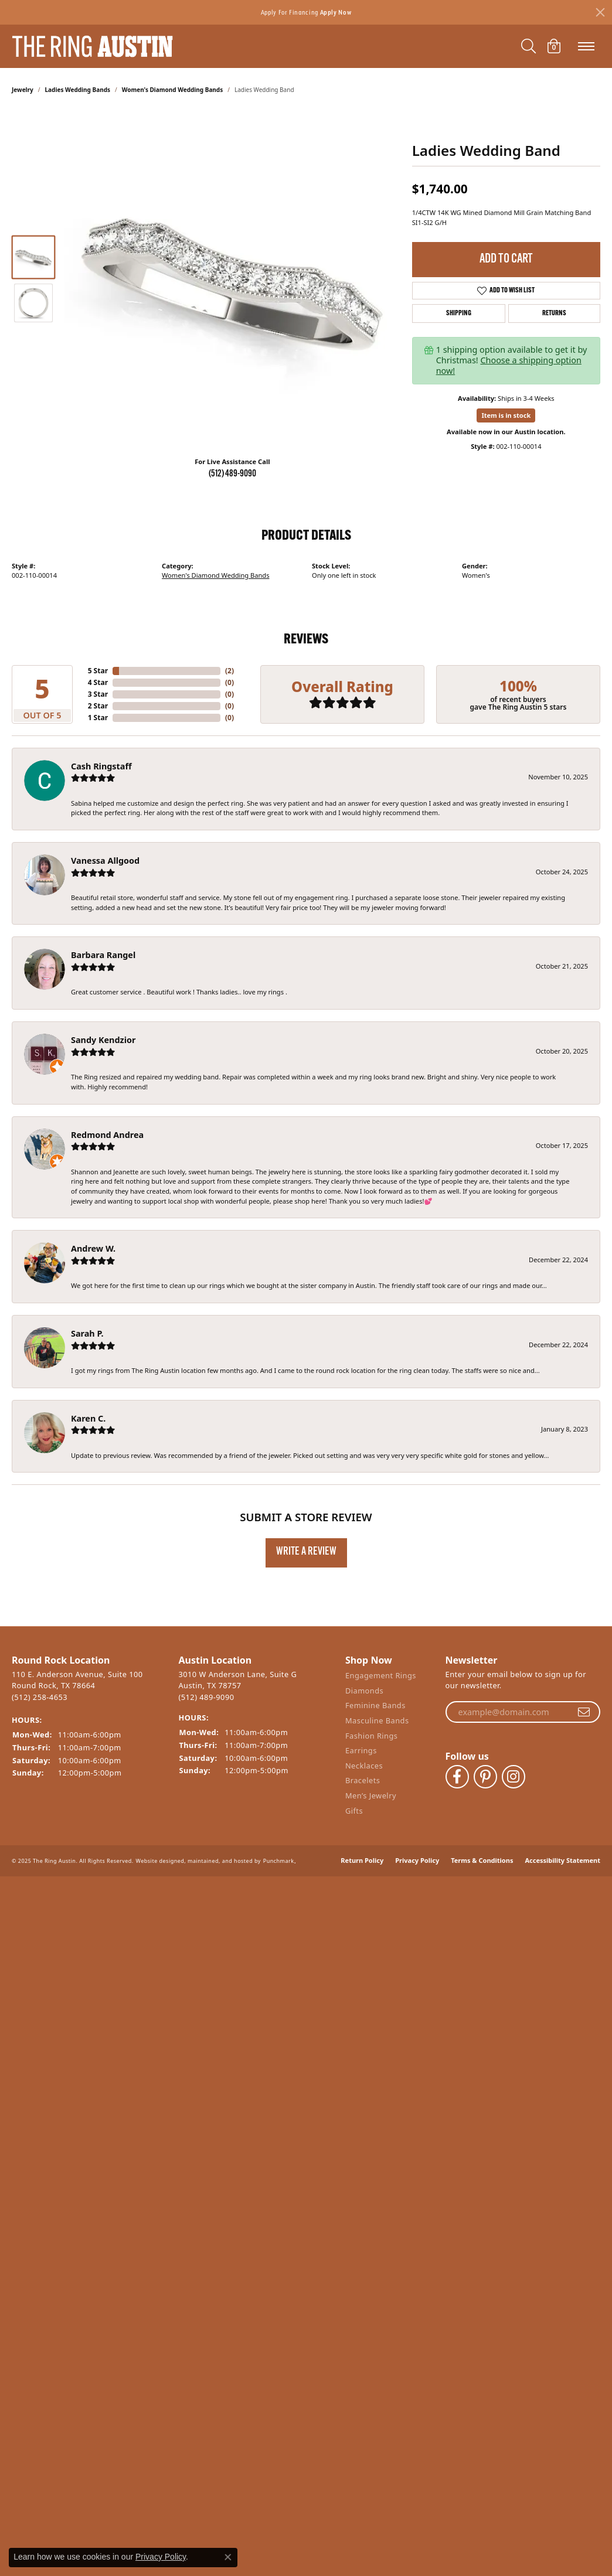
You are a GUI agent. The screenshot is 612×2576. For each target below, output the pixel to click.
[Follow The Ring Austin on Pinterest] (485, 1767)
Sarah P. (87, 1333)
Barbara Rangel (103, 954)
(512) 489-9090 (232, 474)
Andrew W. (93, 1248)
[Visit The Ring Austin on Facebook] (457, 1767)
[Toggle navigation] (586, 46)
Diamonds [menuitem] (364, 1694)
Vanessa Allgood (105, 860)
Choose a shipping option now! (509, 365)
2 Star (98, 706)
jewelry (22, 90)
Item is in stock (506, 415)
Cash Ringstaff (101, 766)
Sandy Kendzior (103, 1039)
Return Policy (362, 1837)
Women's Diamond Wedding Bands (172, 90)
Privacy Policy (417, 1837)
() (229, 671)
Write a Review (306, 1552)
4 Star (98, 682)
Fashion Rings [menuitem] (371, 1738)
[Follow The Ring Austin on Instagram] (513, 1767)
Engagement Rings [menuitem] (380, 1679)
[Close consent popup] (228, 2557)
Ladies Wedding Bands (77, 90)
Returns (554, 313)
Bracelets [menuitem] (362, 1783)
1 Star (98, 718)
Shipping (458, 313)
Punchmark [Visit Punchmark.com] (278, 1837)
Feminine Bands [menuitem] (375, 1708)
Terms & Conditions (482, 1837)
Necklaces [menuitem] (364, 1768)
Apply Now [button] (336, 12)
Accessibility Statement (562, 1837)
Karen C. (88, 1418)
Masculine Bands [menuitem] (377, 1724)
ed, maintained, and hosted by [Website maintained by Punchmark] (219, 1837)
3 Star (98, 694)
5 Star (98, 671)
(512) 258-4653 (39, 1696)
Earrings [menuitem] (361, 1754)
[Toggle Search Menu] (528, 46)
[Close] (600, 12)
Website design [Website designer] (157, 1837)
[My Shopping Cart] (554, 46)
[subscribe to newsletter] (584, 1712)
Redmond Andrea (107, 1134)
